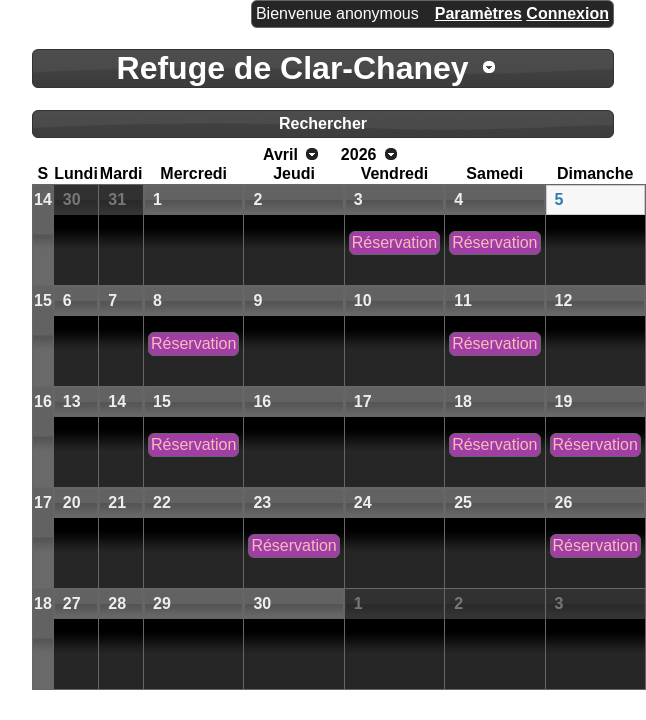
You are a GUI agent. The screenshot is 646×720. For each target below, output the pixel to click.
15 (43, 300)
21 (117, 502)
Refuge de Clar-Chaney (293, 68)
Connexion (567, 13)
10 (363, 300)
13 (72, 401)
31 (117, 199)
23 (262, 502)
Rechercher (323, 123)
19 (564, 401)
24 (363, 502)
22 (162, 502)
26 (564, 502)
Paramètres (478, 13)
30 (72, 199)
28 (117, 603)
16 (43, 401)
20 (72, 502)
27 (72, 603)
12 (564, 300)
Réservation (394, 242)
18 (463, 401)
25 (463, 502)
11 (463, 300)
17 (363, 401)
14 (43, 199)
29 (162, 603)
